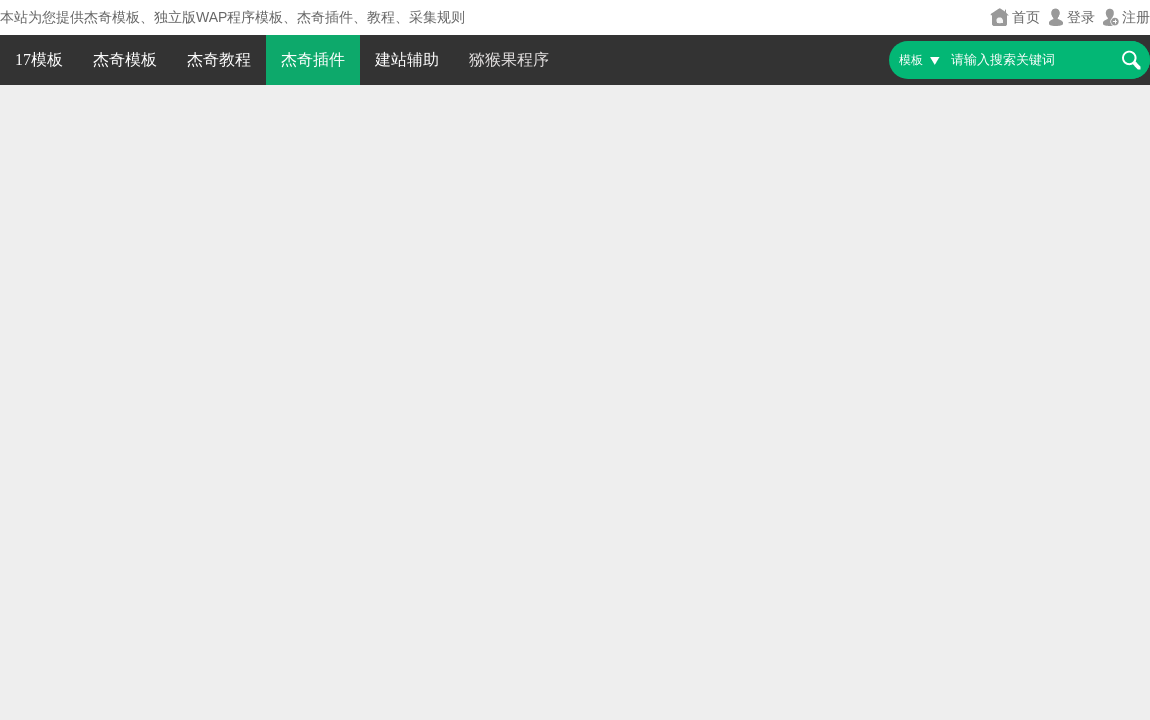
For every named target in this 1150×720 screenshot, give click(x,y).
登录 (1070, 17)
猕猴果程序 (509, 59)
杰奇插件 (313, 59)
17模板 (39, 59)
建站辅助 (407, 59)
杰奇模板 (125, 59)
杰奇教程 (219, 59)
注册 (1125, 17)
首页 (1015, 17)
